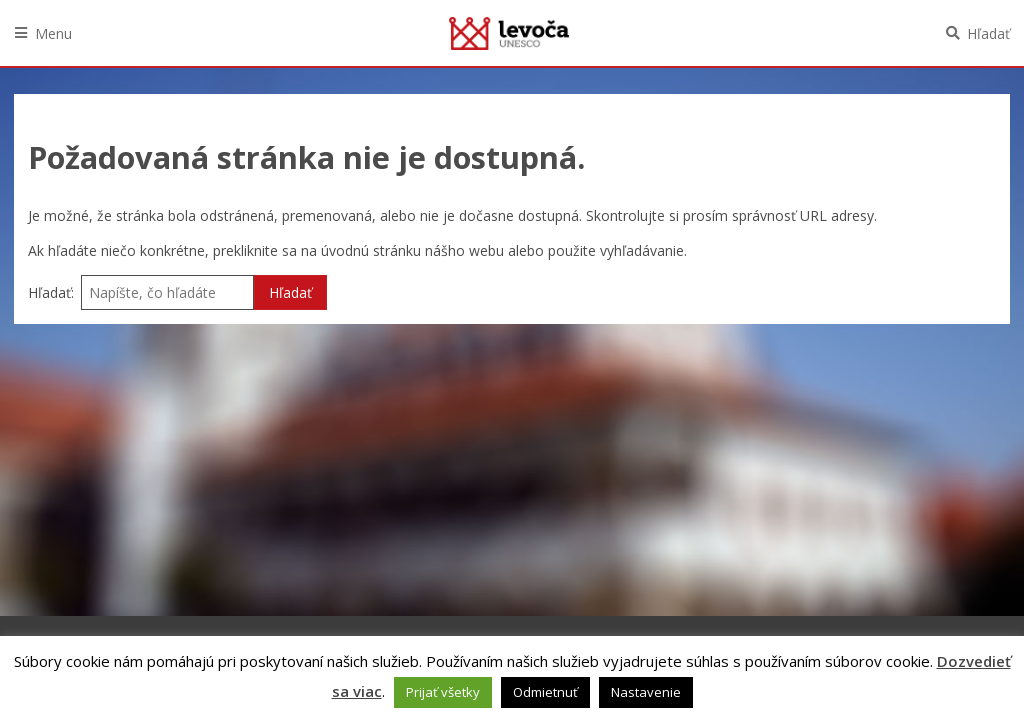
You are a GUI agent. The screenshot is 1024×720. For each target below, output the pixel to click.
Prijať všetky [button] (443, 692)
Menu (53, 33)
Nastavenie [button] (646, 692)
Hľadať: (51, 292)
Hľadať (988, 33)
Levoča (509, 33)
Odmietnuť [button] (545, 692)
